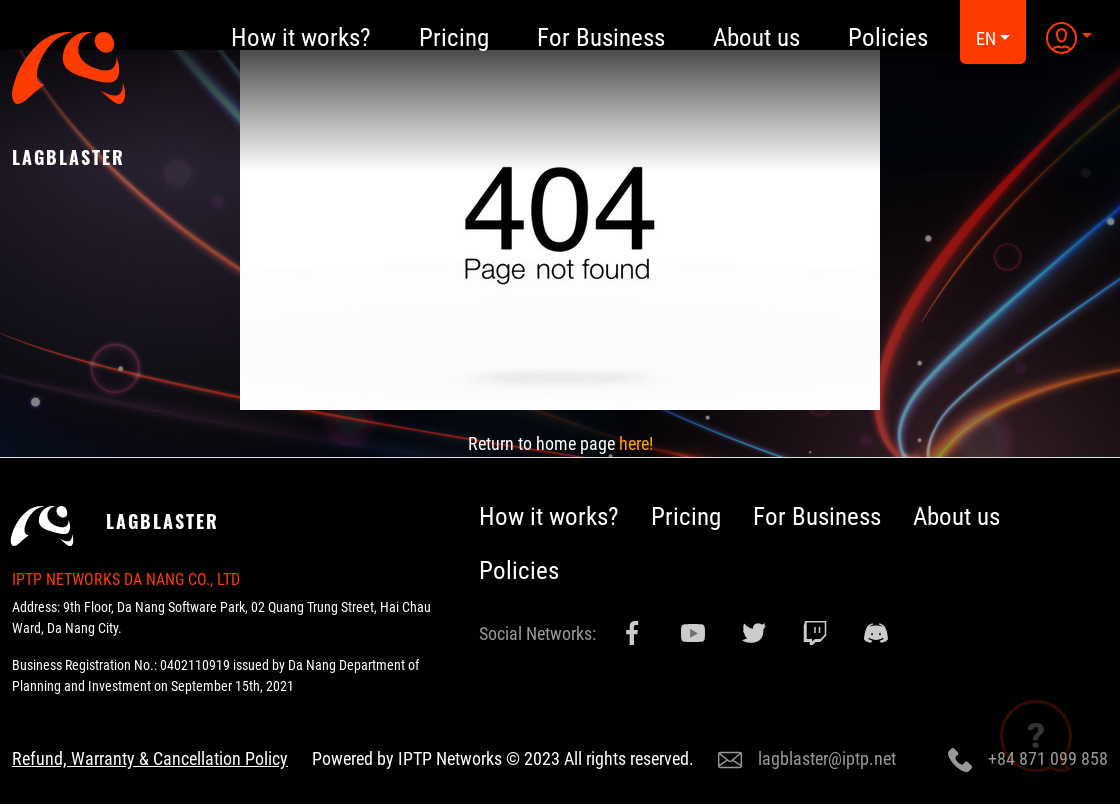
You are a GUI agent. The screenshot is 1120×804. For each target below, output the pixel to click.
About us (956, 516)
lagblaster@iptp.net (807, 760)
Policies (519, 570)
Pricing (686, 516)
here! (636, 443)
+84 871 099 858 (1028, 760)
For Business (817, 516)
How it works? (549, 516)
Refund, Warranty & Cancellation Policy (150, 758)
